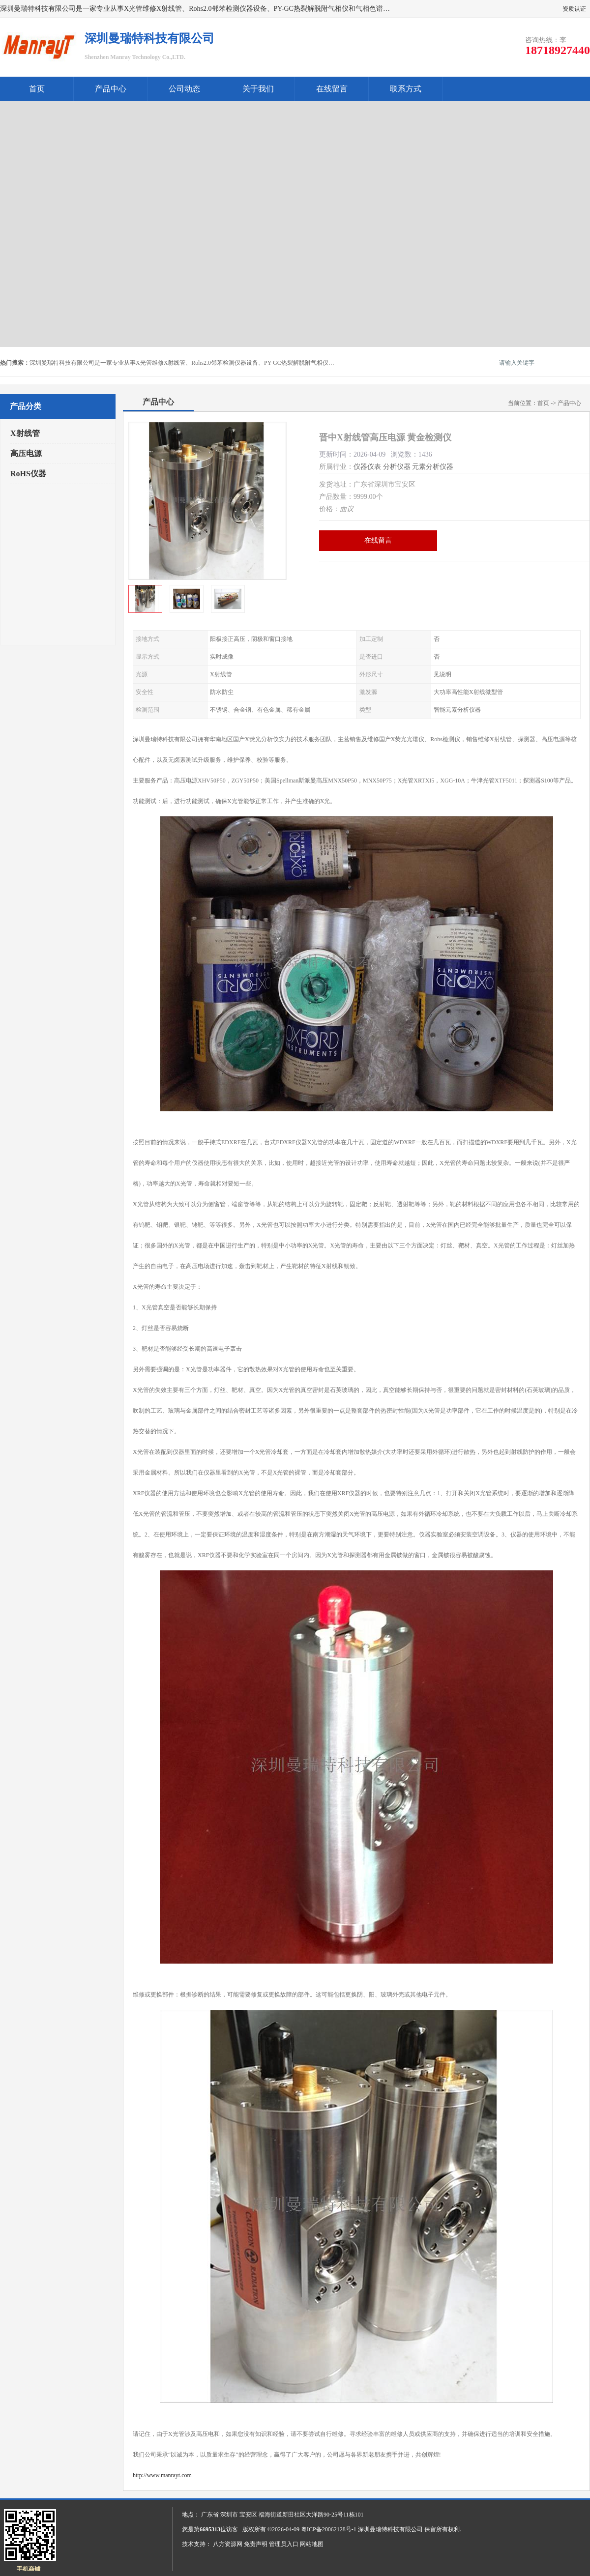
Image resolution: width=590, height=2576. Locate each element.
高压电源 (26, 453)
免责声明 (255, 2544)
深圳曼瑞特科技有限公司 (390, 2529)
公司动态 (184, 89)
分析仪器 (397, 466)
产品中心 (110, 89)
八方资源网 (227, 2544)
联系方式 (405, 89)
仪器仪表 (367, 466)
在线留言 (332, 89)
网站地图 (312, 2544)
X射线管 (25, 433)
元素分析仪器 (432, 466)
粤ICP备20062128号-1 (328, 2529)
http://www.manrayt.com (162, 2475)
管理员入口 (283, 2544)
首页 (37, 89)
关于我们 (258, 89)
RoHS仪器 (28, 473)
